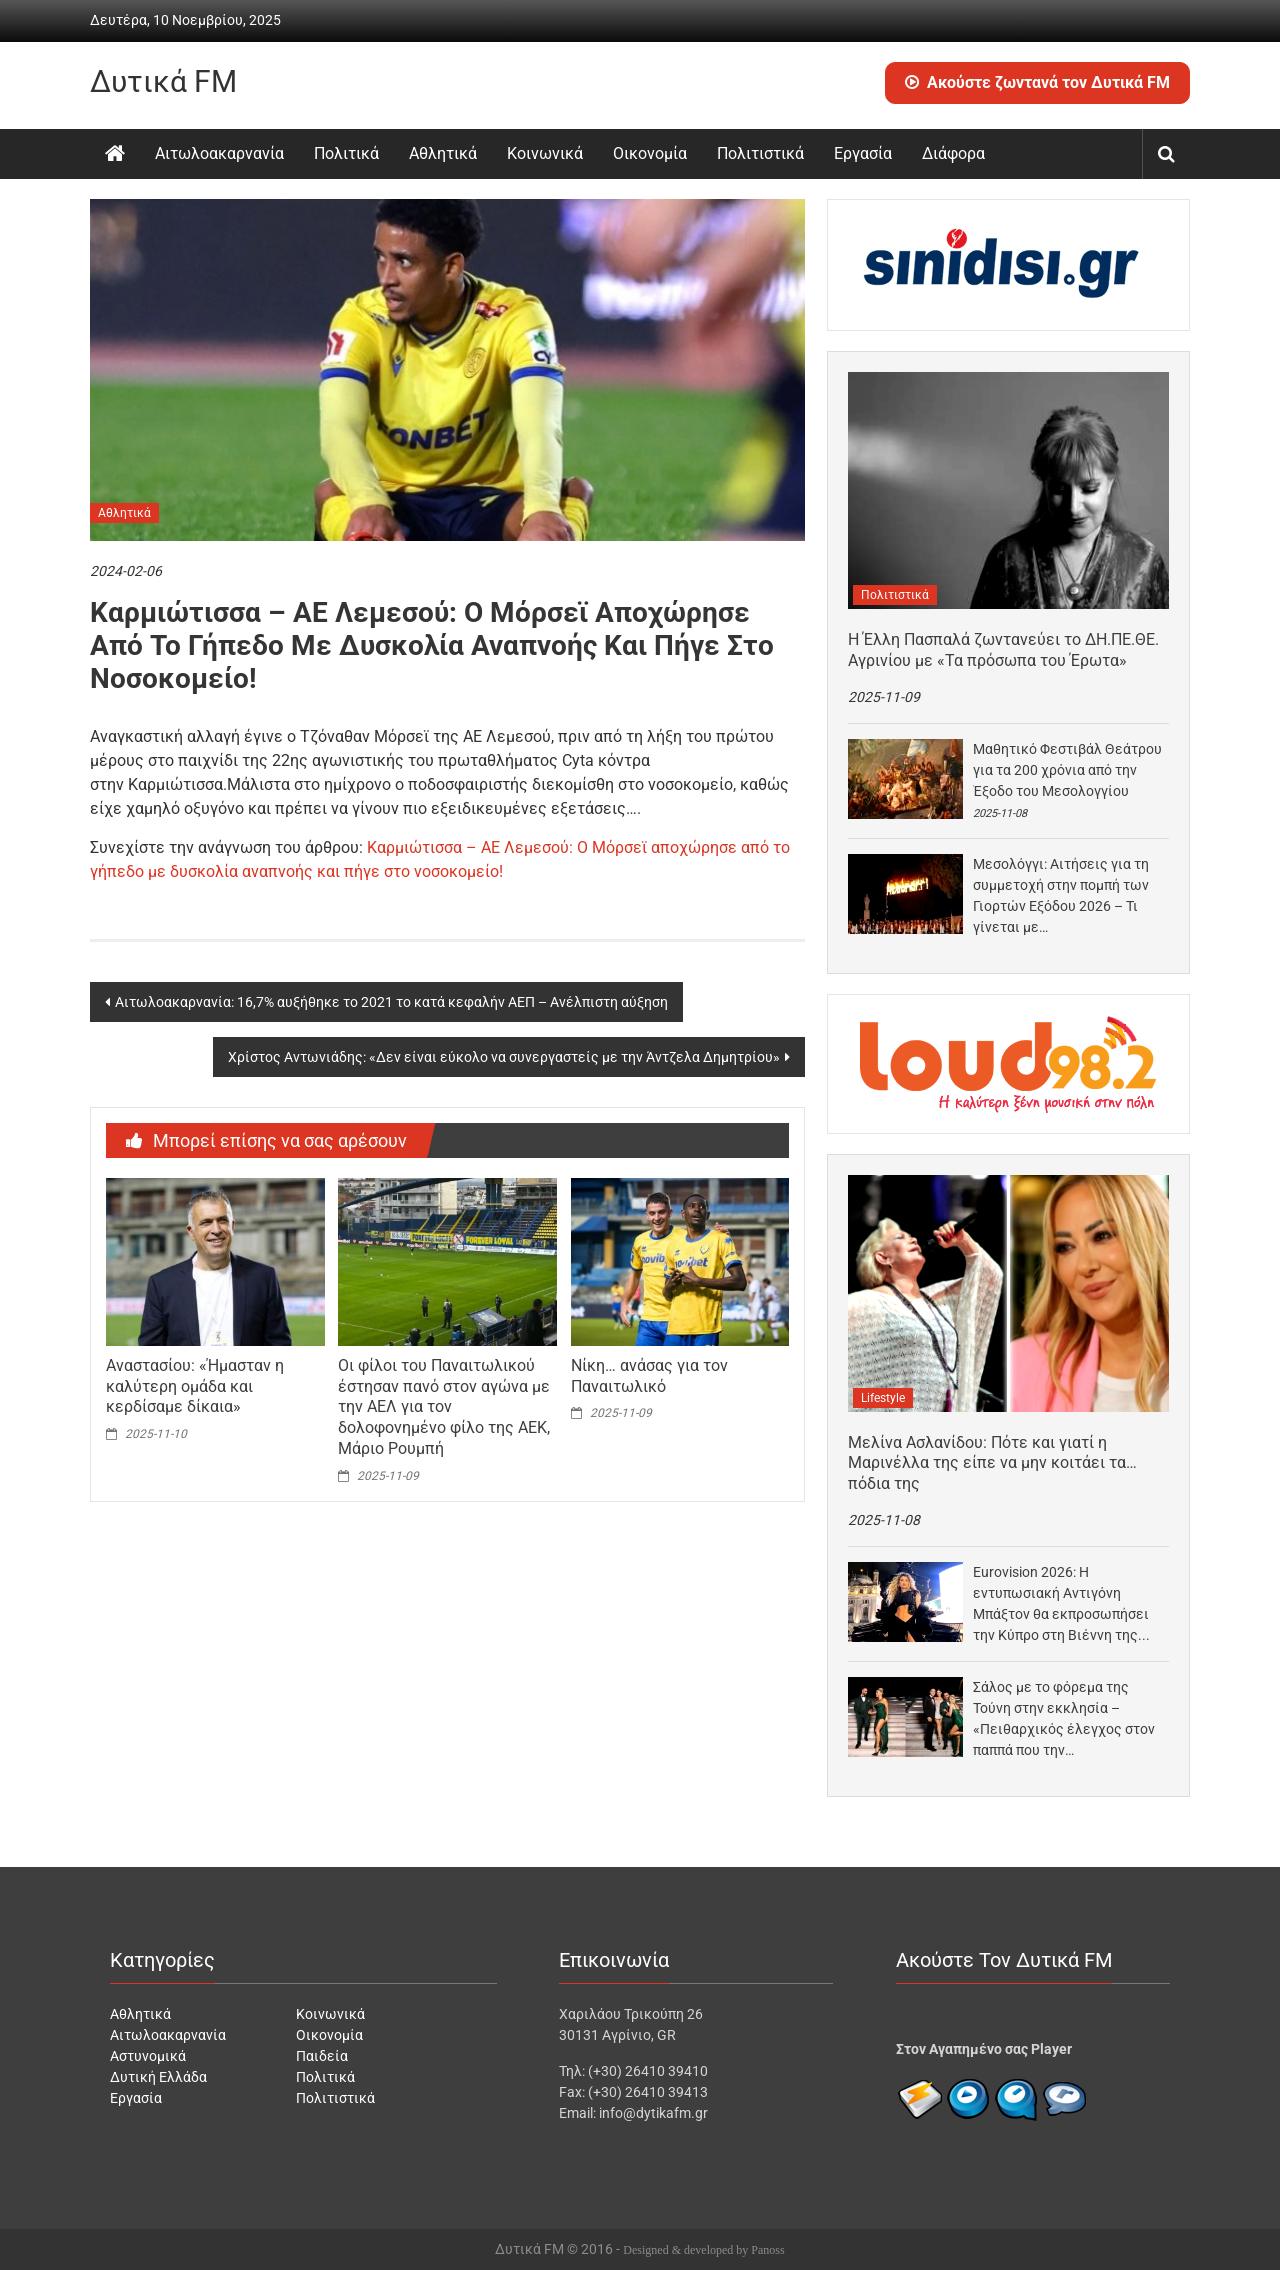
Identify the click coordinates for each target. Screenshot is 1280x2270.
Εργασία (863, 153)
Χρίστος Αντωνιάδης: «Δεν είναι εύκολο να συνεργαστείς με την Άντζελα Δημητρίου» (504, 1057)
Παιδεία (322, 2056)
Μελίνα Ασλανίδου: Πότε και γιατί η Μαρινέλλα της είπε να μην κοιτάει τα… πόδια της (992, 1463)
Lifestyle (883, 1398)
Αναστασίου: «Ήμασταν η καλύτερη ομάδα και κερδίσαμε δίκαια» (195, 1386)
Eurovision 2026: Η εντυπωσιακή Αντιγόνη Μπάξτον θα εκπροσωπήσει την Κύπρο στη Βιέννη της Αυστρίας (1061, 1605)
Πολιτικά (346, 153)
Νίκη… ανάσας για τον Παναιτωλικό (649, 1376)
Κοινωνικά (545, 153)
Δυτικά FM (163, 81)
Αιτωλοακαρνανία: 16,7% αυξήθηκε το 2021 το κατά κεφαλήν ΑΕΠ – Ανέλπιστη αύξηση (391, 1002)
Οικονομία (650, 153)
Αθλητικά (443, 153)
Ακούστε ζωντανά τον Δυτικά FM (1037, 82)
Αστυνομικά (148, 2056)
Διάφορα (953, 153)
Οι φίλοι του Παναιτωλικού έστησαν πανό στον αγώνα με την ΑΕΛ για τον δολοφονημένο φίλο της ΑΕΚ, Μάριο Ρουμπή (444, 1407)
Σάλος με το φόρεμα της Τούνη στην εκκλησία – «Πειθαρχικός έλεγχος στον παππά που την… (1064, 1718)
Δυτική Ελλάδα (158, 2077)
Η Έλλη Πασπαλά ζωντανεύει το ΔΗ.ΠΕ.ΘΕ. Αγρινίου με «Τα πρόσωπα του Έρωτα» (1003, 650)
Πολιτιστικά (760, 153)
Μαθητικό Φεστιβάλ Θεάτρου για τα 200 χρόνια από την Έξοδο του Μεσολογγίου (1067, 770)
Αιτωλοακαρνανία (219, 153)
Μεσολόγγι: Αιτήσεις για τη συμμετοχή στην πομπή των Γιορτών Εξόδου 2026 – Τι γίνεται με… (1061, 895)
